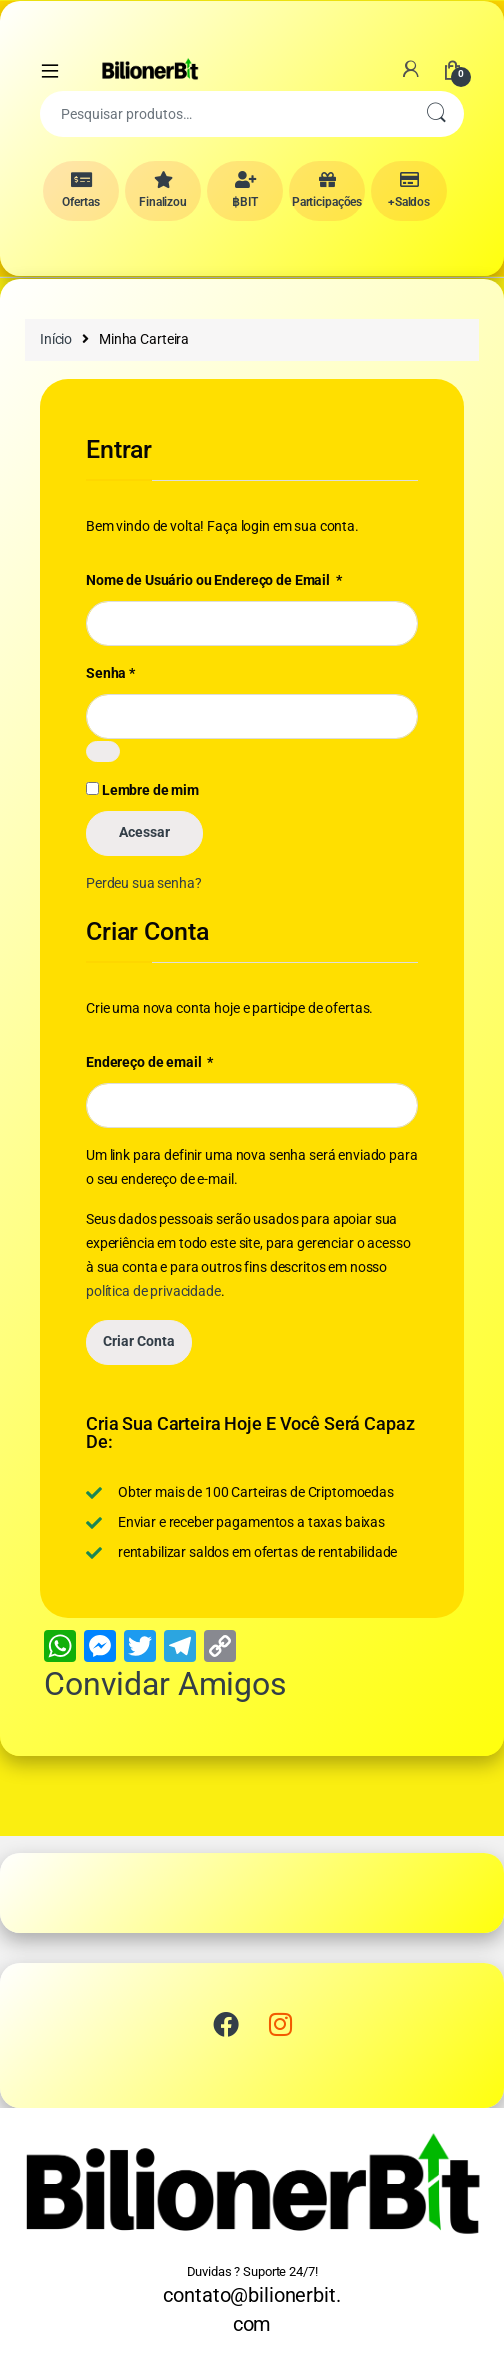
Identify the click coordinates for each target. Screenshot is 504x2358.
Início (56, 339)
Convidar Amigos (165, 1684)
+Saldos (409, 190)
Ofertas (81, 190)
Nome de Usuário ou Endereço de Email (214, 579)
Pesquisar (436, 114)
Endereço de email (149, 1061)
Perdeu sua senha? (144, 883)
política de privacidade (153, 1291)
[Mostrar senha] (103, 751)
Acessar (144, 832)
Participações (327, 190)
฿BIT (244, 190)
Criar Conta (139, 1341)
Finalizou (163, 190)
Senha (110, 672)
